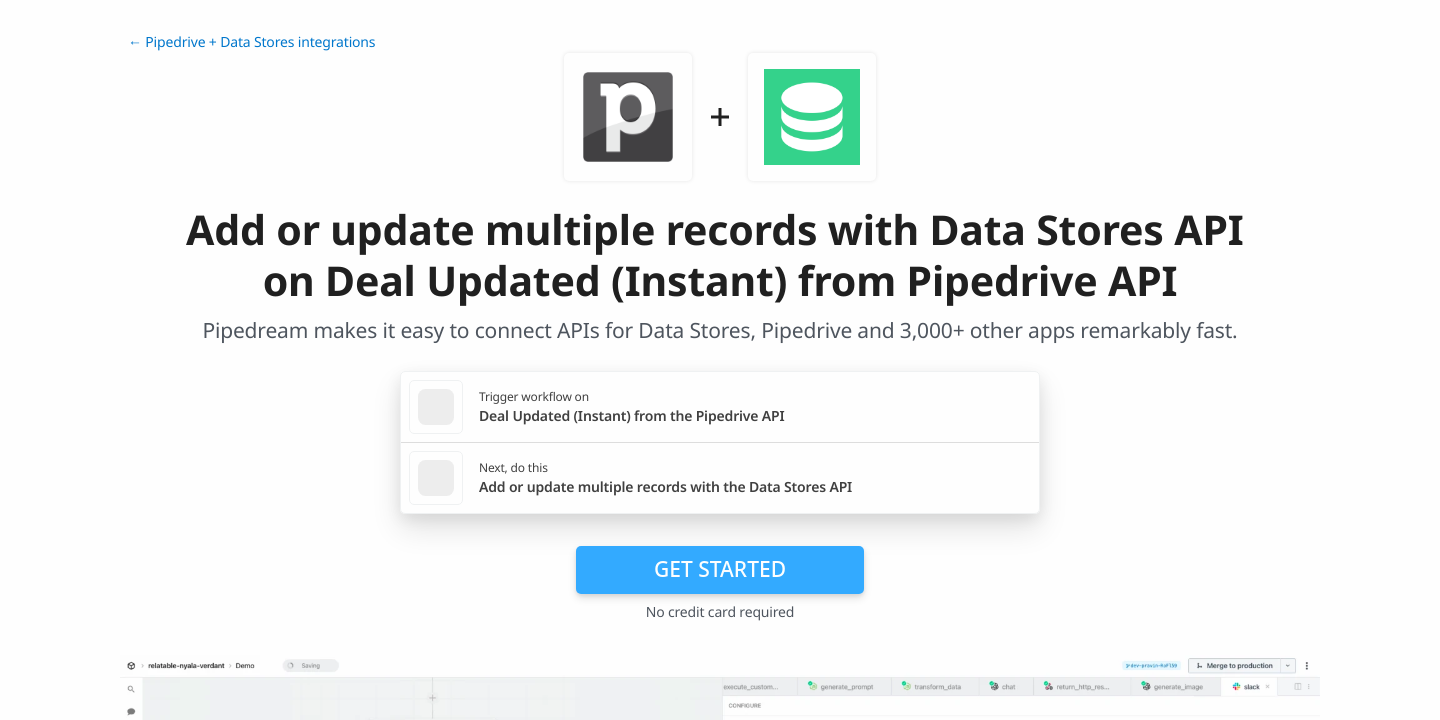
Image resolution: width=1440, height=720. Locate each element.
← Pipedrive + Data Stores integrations (251, 42)
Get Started (720, 569)
